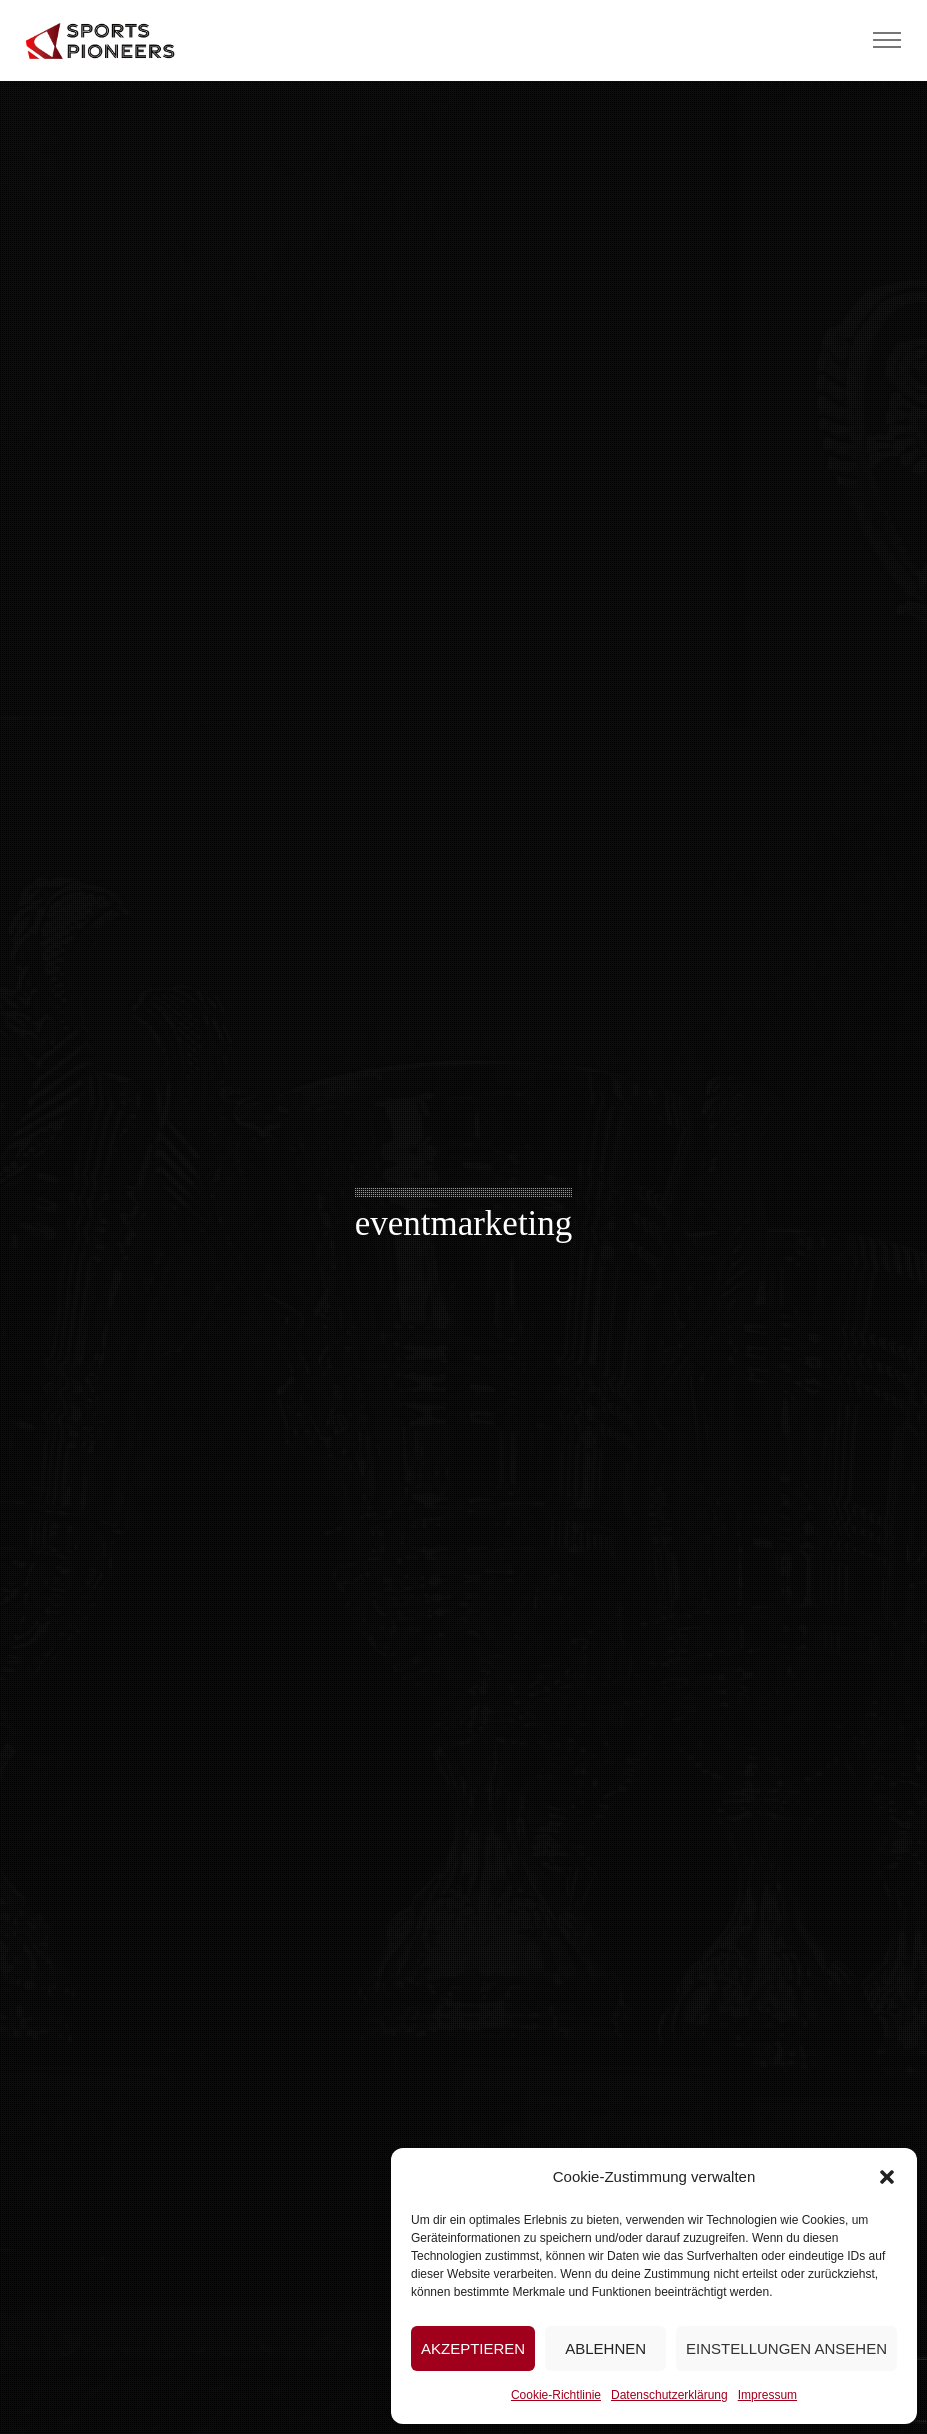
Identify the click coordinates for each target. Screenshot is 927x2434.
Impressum (767, 2395)
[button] (887, 2177)
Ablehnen (605, 2348)
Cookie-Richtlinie (556, 2395)
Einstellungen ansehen (786, 2348)
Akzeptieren (473, 2348)
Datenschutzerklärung (669, 2395)
